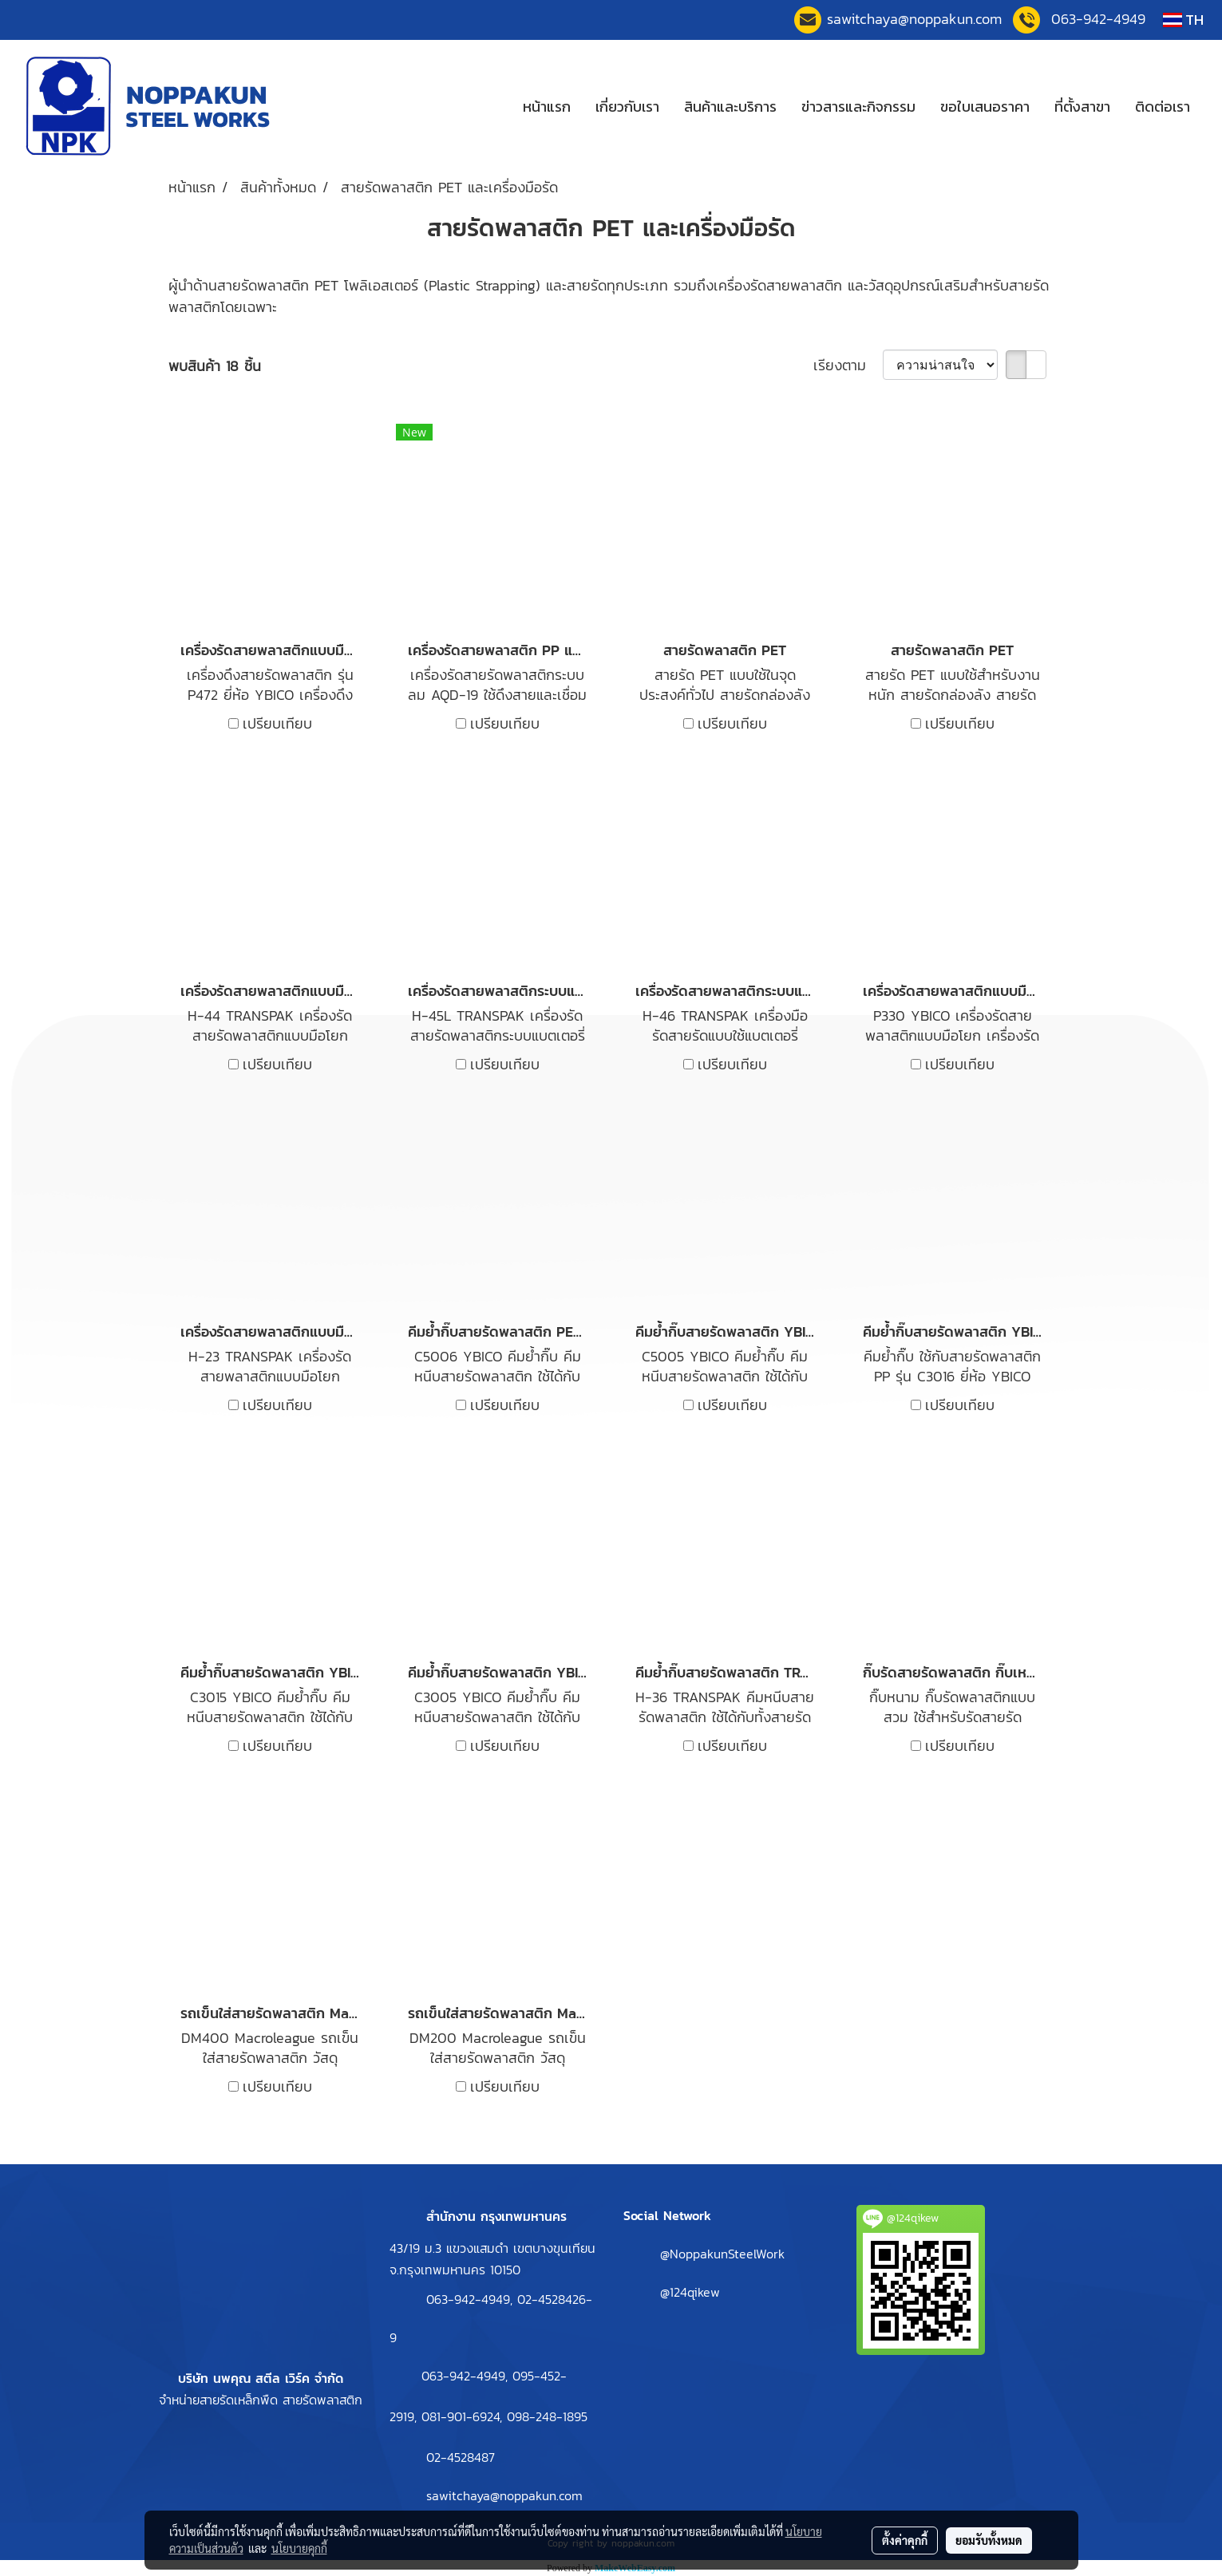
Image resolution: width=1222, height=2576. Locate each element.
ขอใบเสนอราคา (985, 106)
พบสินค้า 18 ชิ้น (214, 366)
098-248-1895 (547, 2416)
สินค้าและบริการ (730, 106)
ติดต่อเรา (1162, 106)
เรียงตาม (848, 365)
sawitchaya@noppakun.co (914, 19)
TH (1183, 19)
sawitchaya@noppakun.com (504, 2495)
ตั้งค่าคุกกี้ (904, 2540)
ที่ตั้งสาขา (1082, 106)
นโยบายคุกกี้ (299, 2548)
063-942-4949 (1098, 19)
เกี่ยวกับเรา (627, 106)
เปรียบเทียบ (277, 723)
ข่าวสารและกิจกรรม (858, 106)
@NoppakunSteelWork (722, 2253)
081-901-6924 (460, 2416)
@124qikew (690, 2291)
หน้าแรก (547, 106)
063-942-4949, (471, 2299)
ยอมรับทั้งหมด (988, 2540)
